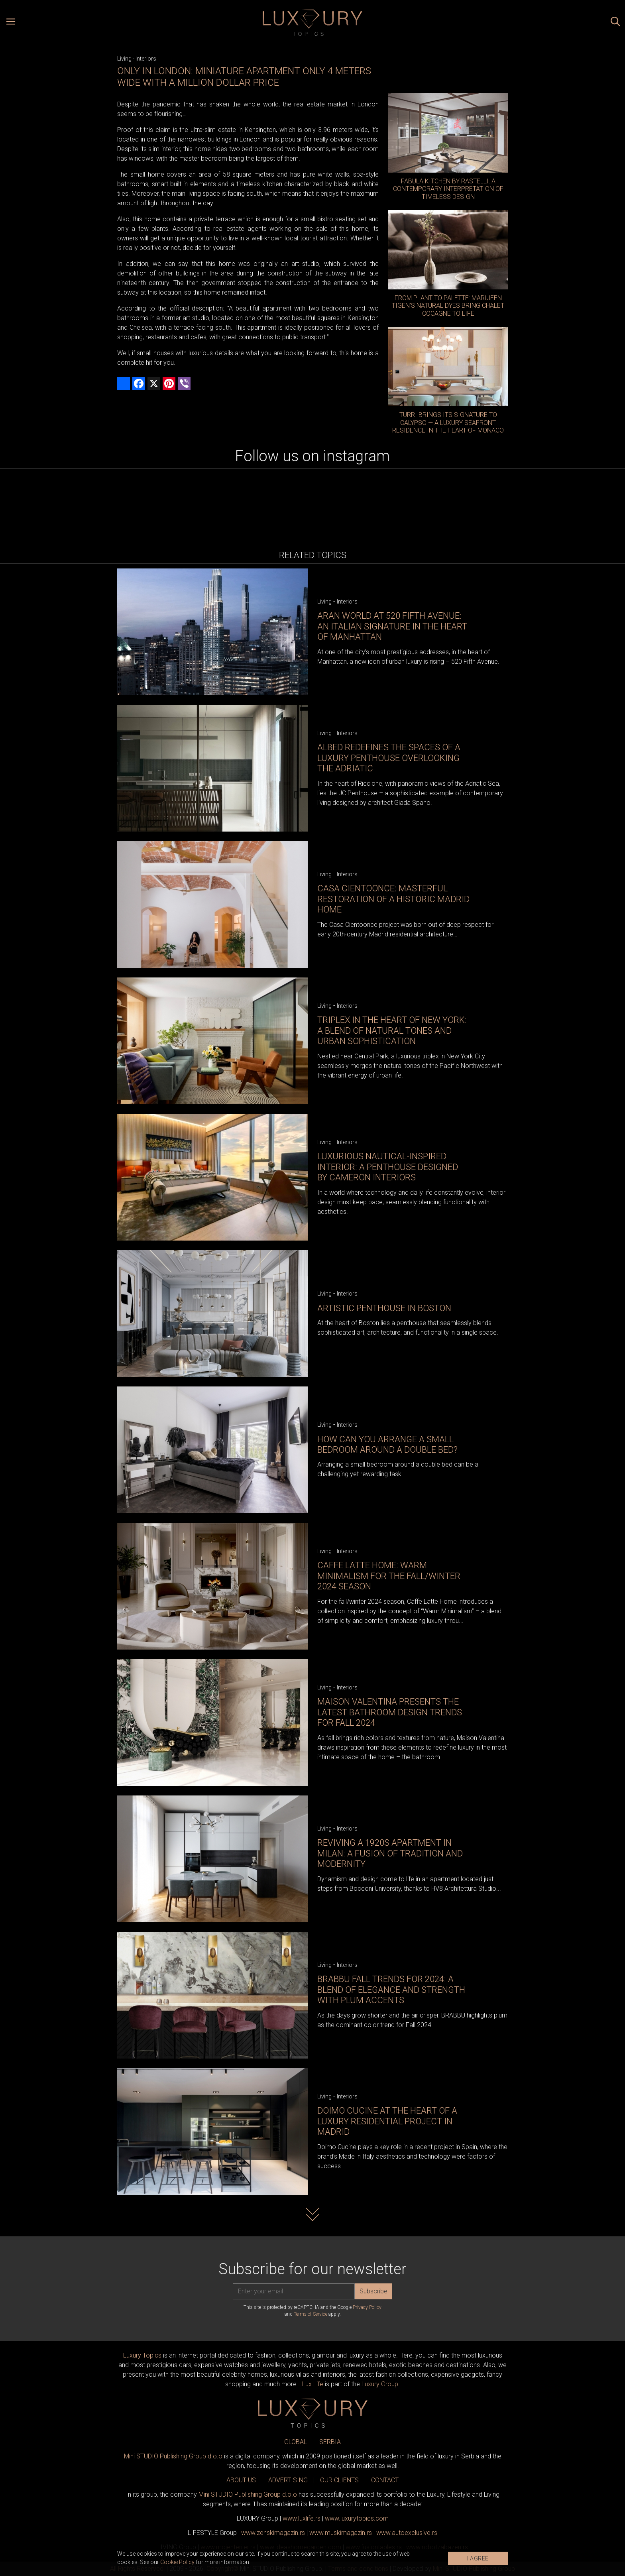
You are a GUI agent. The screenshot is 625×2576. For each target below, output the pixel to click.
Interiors (146, 58)
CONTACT (385, 2480)
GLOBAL (295, 2442)
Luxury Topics (142, 2355)
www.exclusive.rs (406, 2533)
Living (124, 58)
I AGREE (478, 2558)
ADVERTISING (288, 2480)
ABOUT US (241, 2480)
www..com (357, 2518)
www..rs (301, 2518)
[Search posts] (615, 23)
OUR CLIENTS (339, 2480)
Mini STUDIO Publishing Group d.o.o (173, 2456)
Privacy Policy (367, 2307)
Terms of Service (310, 2314)
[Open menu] (11, 23)
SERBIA (330, 2442)
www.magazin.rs (273, 2533)
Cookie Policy (177, 2562)
